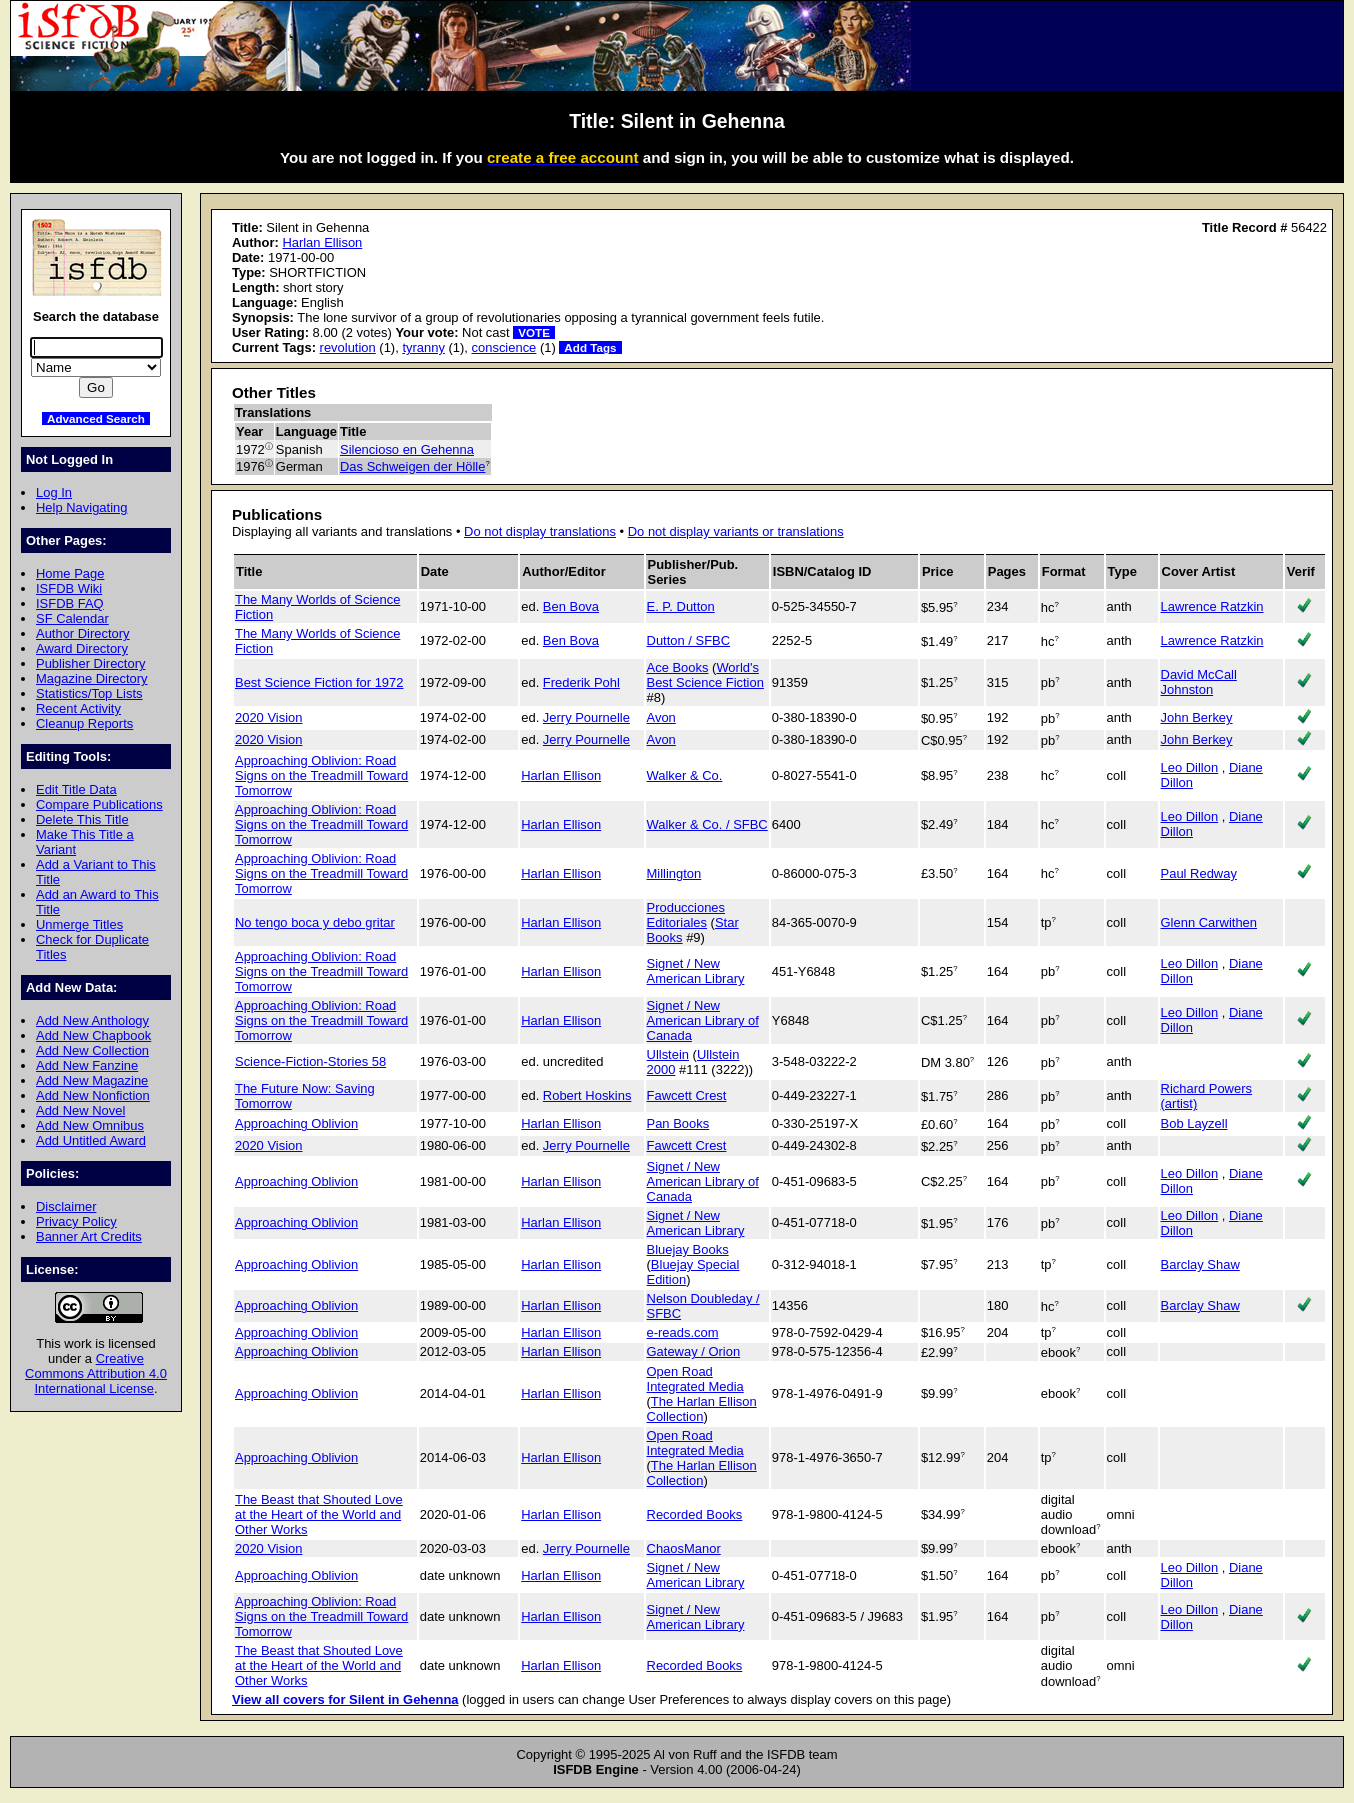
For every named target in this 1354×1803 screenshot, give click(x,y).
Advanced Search (96, 418)
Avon (661, 717)
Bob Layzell (1194, 1123)
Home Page (70, 573)
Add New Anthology (92, 1020)
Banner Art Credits (89, 1236)
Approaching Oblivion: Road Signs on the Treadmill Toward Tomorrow (321, 775)
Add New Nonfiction (93, 1095)
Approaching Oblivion (296, 1123)
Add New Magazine (92, 1080)
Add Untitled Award (91, 1140)
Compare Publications (99, 804)
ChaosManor (684, 1548)
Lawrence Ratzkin (1212, 606)
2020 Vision (268, 717)
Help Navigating (81, 507)
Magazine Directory (92, 678)
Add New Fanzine (87, 1065)
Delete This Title (82, 819)
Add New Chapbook (93, 1035)
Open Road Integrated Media (695, 1379)
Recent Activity (78, 708)
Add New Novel (80, 1110)
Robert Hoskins (587, 1095)
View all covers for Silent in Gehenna (345, 1699)
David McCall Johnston (1199, 682)
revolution (348, 347)
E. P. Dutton (681, 606)
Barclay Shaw (1200, 1264)
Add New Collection (92, 1050)
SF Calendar (72, 618)
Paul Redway (1199, 873)
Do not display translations (540, 531)
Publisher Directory (90, 663)
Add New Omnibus (90, 1125)
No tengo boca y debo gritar (315, 922)
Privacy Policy (76, 1221)
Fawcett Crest (687, 1095)
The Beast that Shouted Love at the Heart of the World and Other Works (319, 1514)
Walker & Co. (685, 775)
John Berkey (1197, 717)
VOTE (534, 332)
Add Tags (590, 347)
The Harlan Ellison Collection (702, 1409)
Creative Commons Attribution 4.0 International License (96, 1373)
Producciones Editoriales (686, 915)
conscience (504, 347)
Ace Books (678, 667)
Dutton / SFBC (689, 640)
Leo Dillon (1190, 767)
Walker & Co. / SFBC (707, 824)
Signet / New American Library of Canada (703, 1020)
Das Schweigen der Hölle (412, 466)
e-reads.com (683, 1332)
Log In (54, 492)
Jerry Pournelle (586, 717)
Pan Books (678, 1123)
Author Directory (83, 633)
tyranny (423, 347)
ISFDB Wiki (69, 588)
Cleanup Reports (84, 723)
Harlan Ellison (322, 242)
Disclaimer (66, 1206)
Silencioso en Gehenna (407, 449)
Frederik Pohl (581, 682)
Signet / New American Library (696, 971)
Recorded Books (695, 1514)
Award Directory (82, 648)
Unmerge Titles (79, 924)
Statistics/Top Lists (89, 693)
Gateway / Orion (694, 1351)
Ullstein (668, 1054)
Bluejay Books (688, 1249)
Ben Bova (571, 606)
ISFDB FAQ (70, 603)
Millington (674, 873)
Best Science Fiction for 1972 (319, 682)
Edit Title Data (76, 789)
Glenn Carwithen (1209, 922)
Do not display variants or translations (736, 531)
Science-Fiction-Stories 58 (310, 1061)
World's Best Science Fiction (705, 675)
